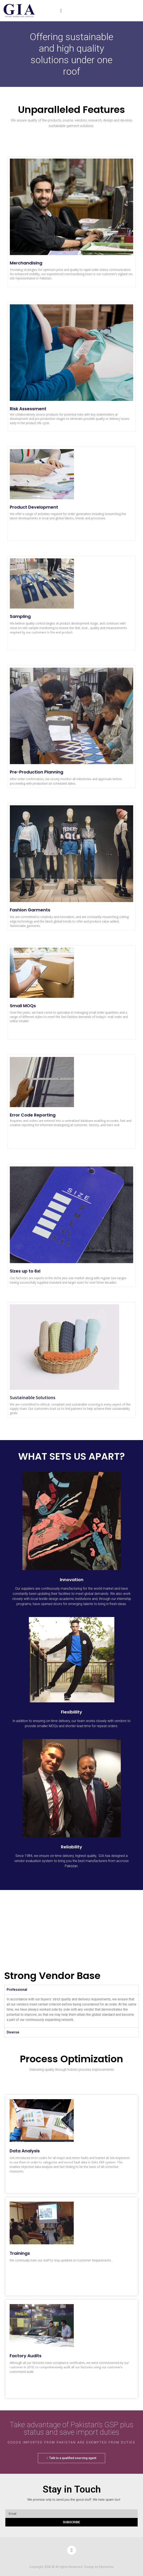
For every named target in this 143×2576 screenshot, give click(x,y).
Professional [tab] (17, 1990)
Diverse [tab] (13, 2032)
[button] (61, 10)
